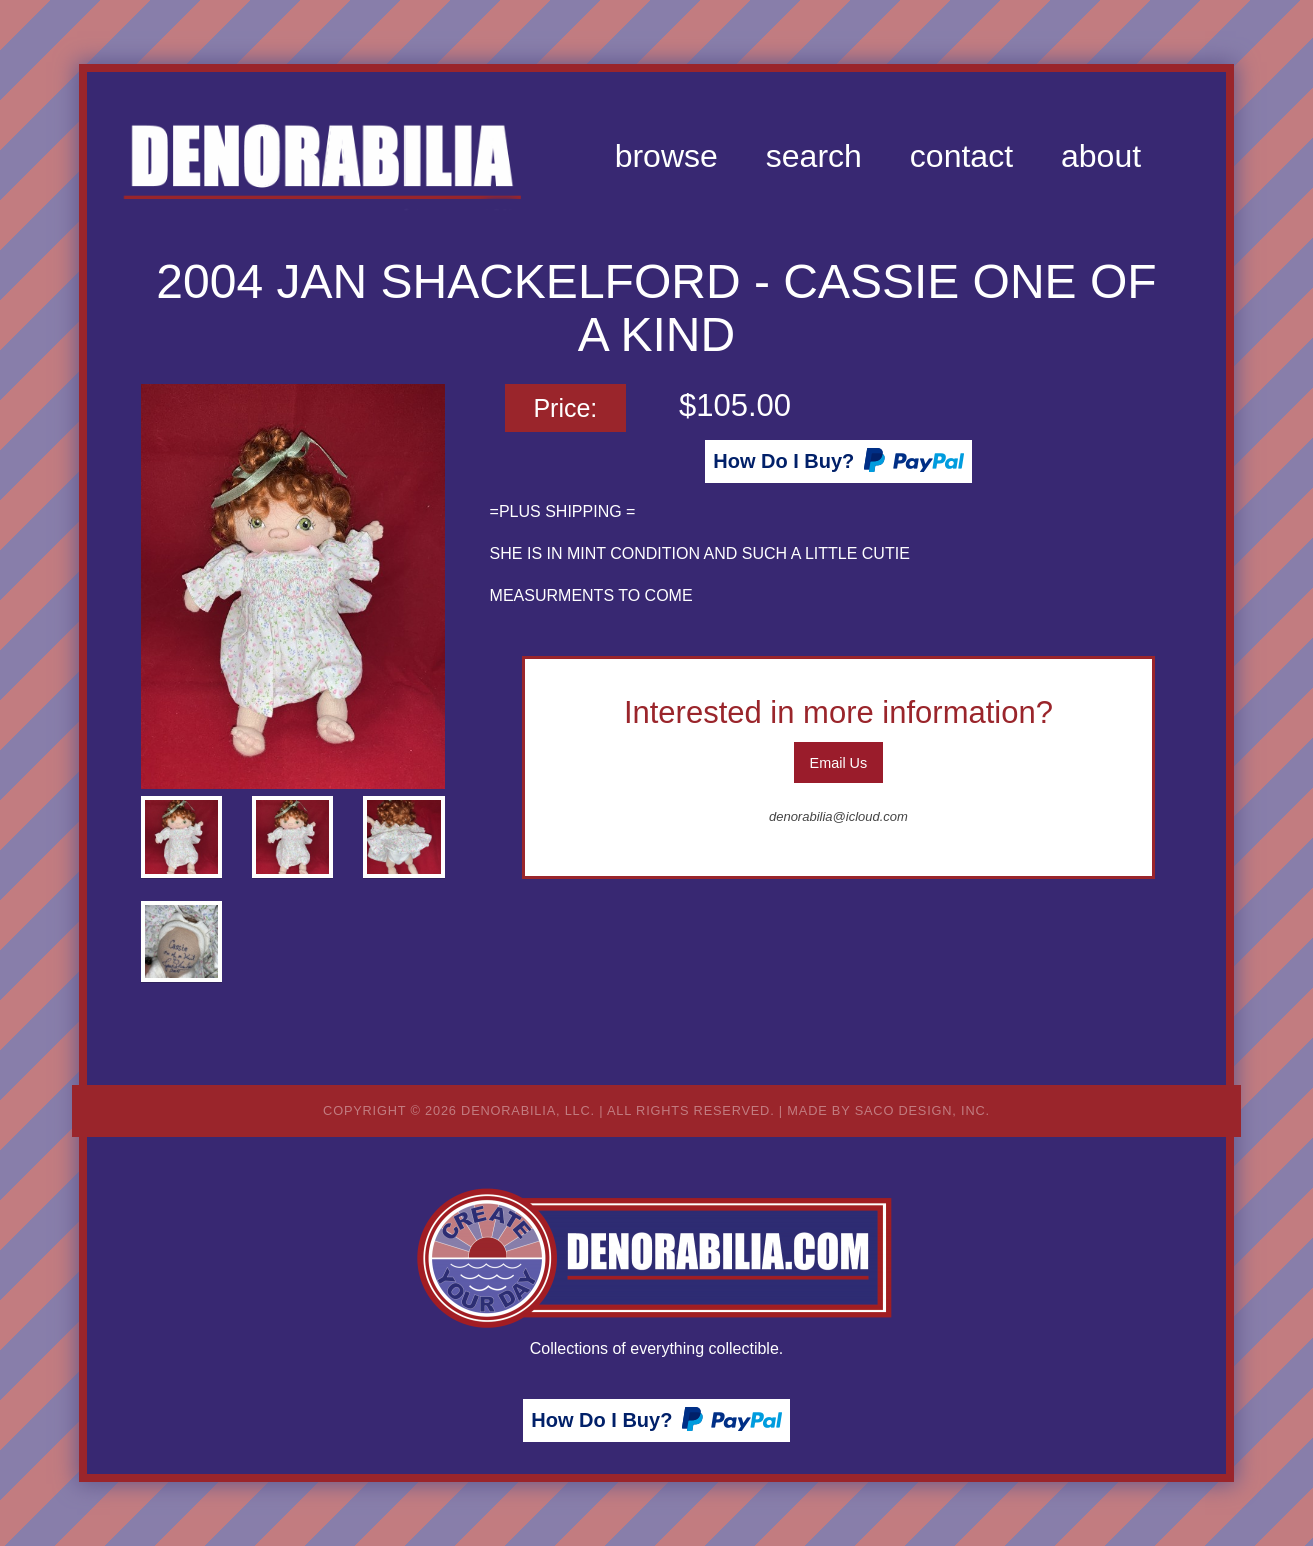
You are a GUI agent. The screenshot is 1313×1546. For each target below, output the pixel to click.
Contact (961, 156)
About (1101, 156)
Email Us (839, 763)
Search (814, 156)
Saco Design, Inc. (922, 1110)
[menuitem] (666, 156)
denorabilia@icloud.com (838, 816)
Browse (666, 156)
